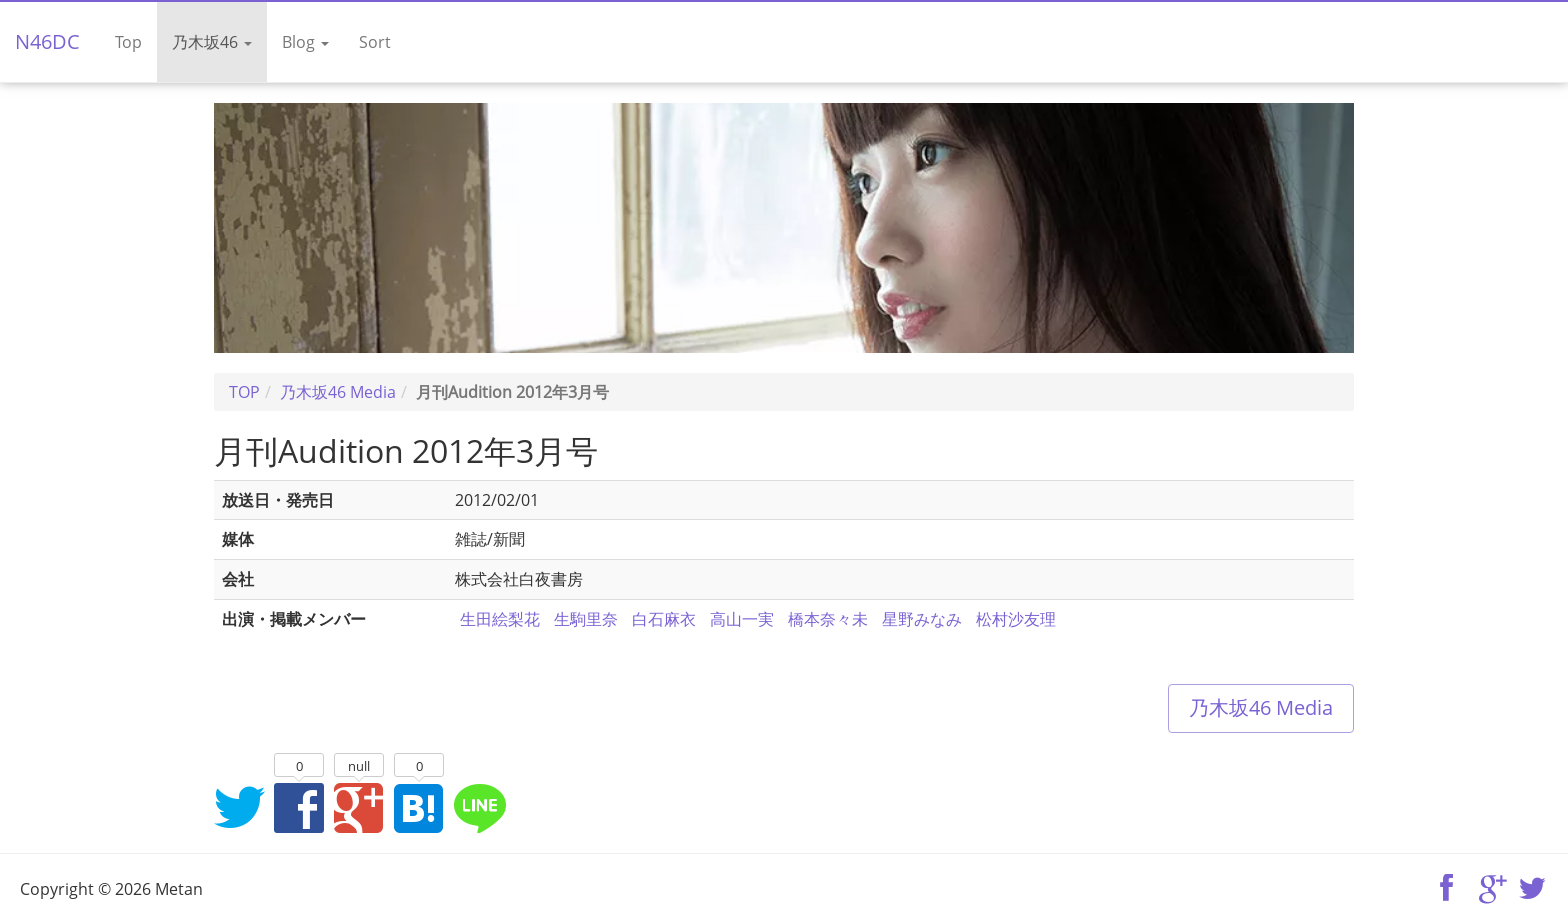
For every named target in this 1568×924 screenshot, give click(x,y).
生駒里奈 (586, 619)
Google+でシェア (359, 807)
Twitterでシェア (239, 807)
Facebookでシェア (299, 807)
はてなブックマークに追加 (419, 807)
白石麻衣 (664, 619)
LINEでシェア (479, 807)
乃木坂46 (212, 42)
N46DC (47, 41)
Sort (375, 42)
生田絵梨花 (500, 619)
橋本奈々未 (828, 619)
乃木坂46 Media (1261, 707)
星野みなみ (922, 619)
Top (128, 42)
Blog (305, 42)
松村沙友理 (1016, 619)
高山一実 (742, 619)
